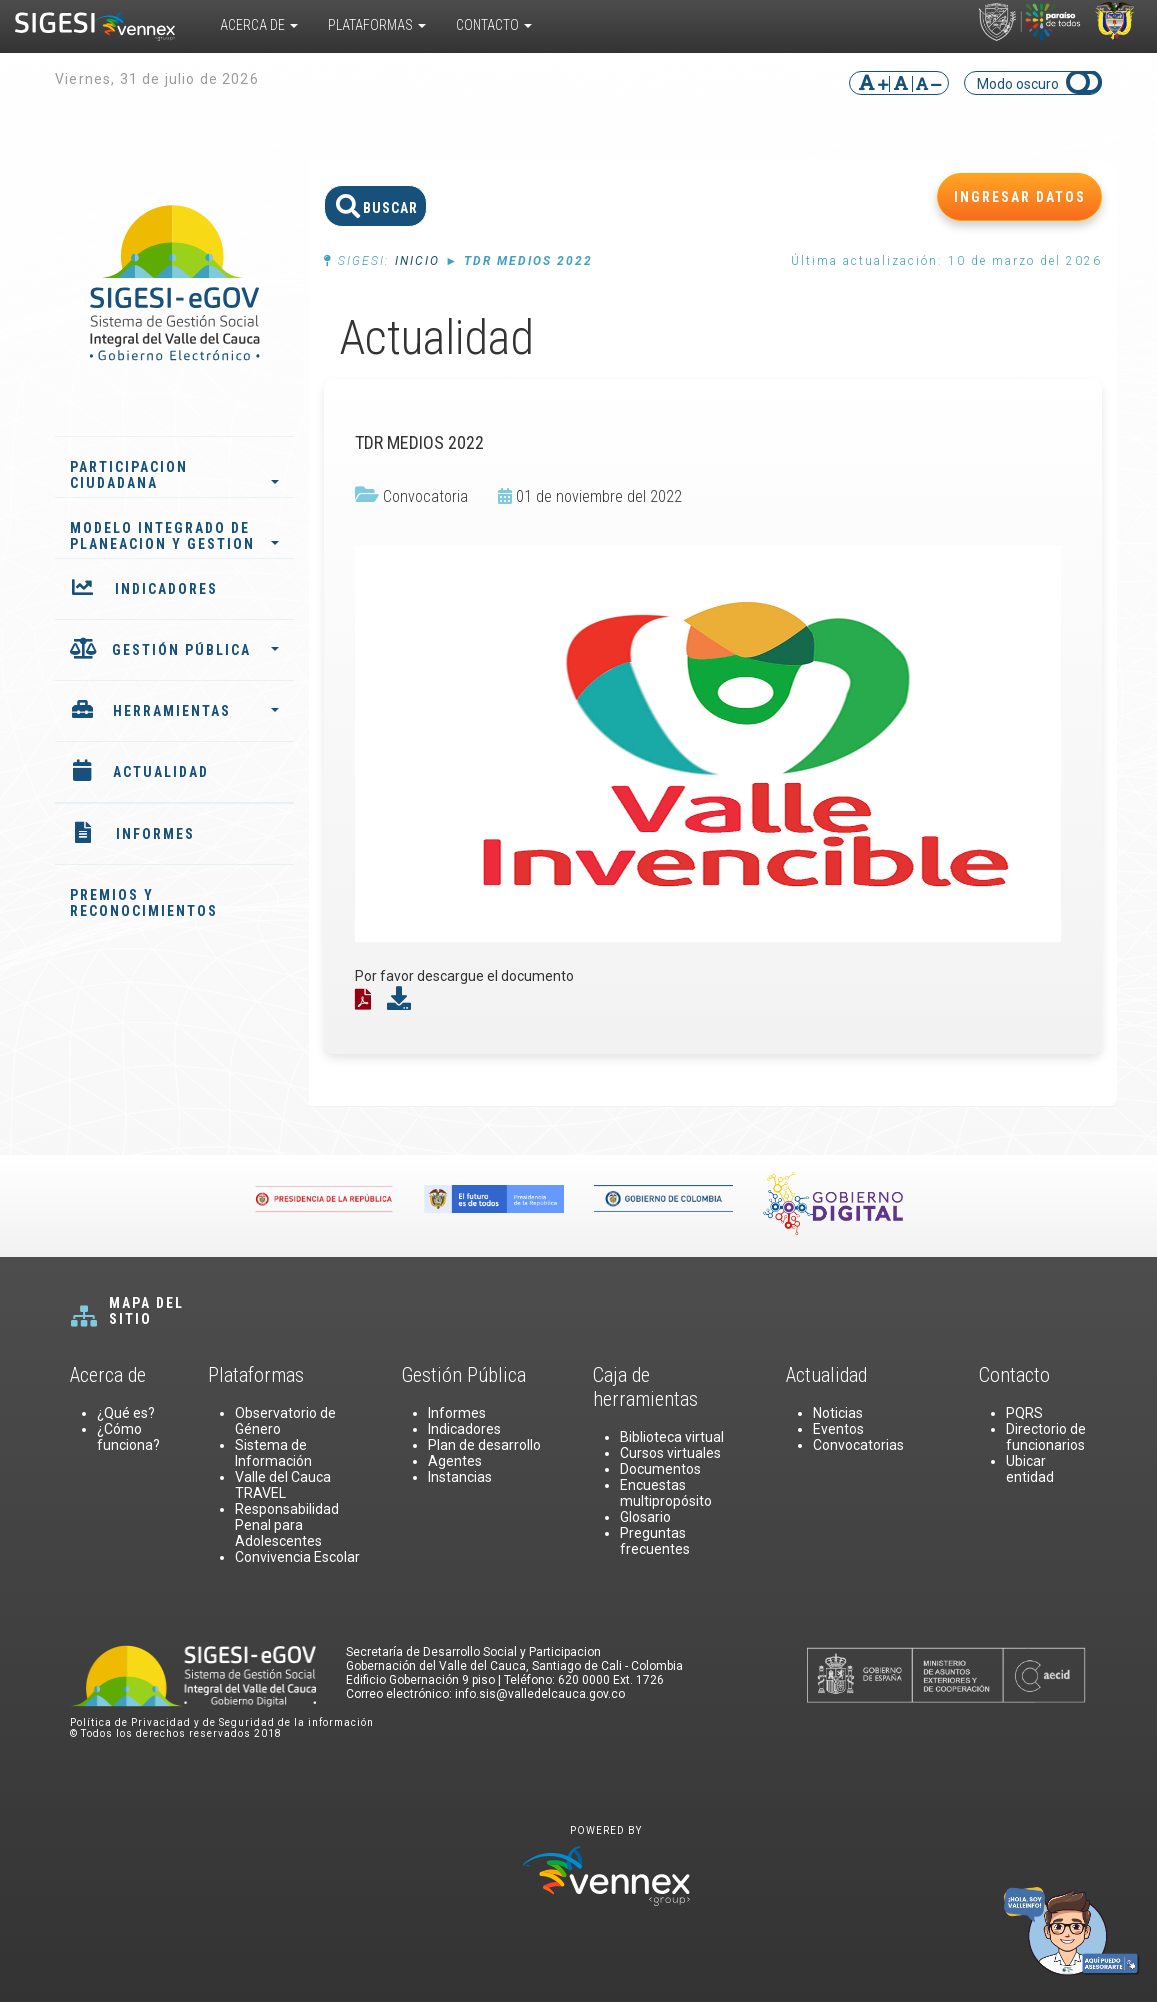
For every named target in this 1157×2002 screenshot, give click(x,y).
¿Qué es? (126, 1413)
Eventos (838, 1429)
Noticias (838, 1413)
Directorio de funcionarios (1046, 1437)
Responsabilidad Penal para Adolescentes (287, 1525)
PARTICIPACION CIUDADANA (174, 475)
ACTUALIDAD (161, 772)
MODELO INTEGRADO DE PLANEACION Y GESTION (174, 536)
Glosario (645, 1517)
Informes (457, 1413)
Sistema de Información (273, 1453)
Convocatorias (858, 1445)
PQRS (1024, 1413)
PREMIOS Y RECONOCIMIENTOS (144, 903)
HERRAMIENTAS (196, 711)
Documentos (660, 1469)
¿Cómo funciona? (128, 1437)
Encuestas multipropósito (666, 1493)
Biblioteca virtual (672, 1437)
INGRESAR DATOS (1020, 197)
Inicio (417, 261)
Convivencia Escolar (297, 1557)
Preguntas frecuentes (655, 1541)
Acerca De (259, 25)
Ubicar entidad (1030, 1469)
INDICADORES (166, 589)
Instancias (460, 1477)
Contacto (494, 25)
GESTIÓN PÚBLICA (195, 650)
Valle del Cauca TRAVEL (283, 1485)
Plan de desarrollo (484, 1445)
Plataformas (377, 25)
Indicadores (464, 1429)
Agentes (455, 1461)
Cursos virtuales (670, 1453)
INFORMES (155, 834)
